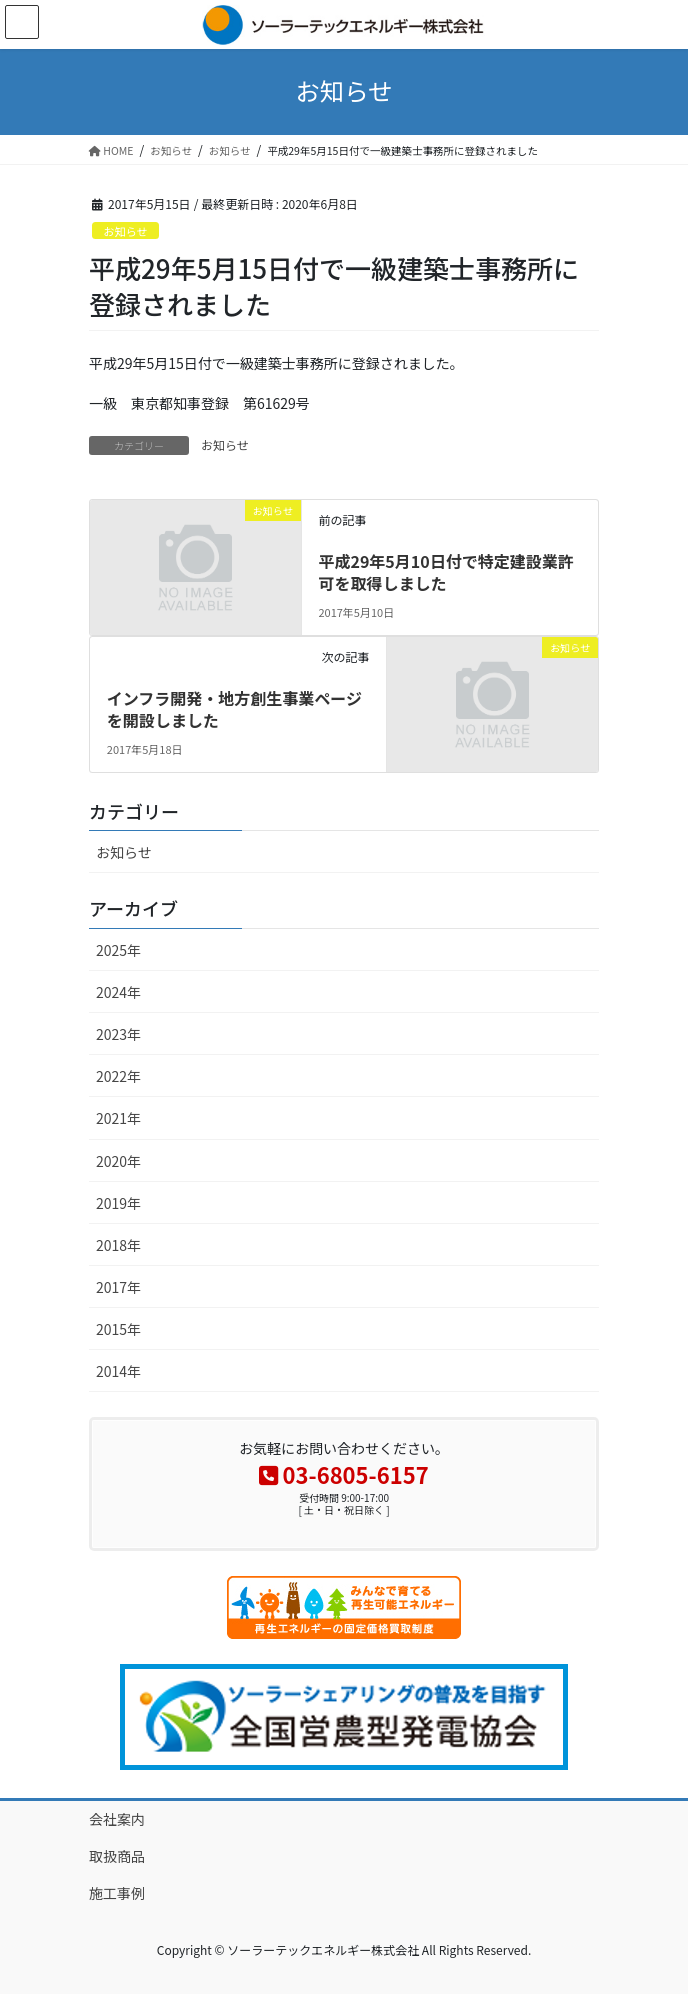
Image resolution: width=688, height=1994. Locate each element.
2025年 (118, 950)
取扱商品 (117, 1856)
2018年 (118, 1245)
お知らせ (125, 231)
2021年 (118, 1118)
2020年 (118, 1161)
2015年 (118, 1329)
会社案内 (117, 1819)
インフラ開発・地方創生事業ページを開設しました (234, 709)
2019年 (118, 1203)
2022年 (118, 1076)
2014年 (118, 1371)
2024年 (118, 992)
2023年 (118, 1034)
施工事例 (117, 1893)
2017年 (118, 1287)
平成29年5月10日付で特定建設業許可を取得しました (445, 572)
